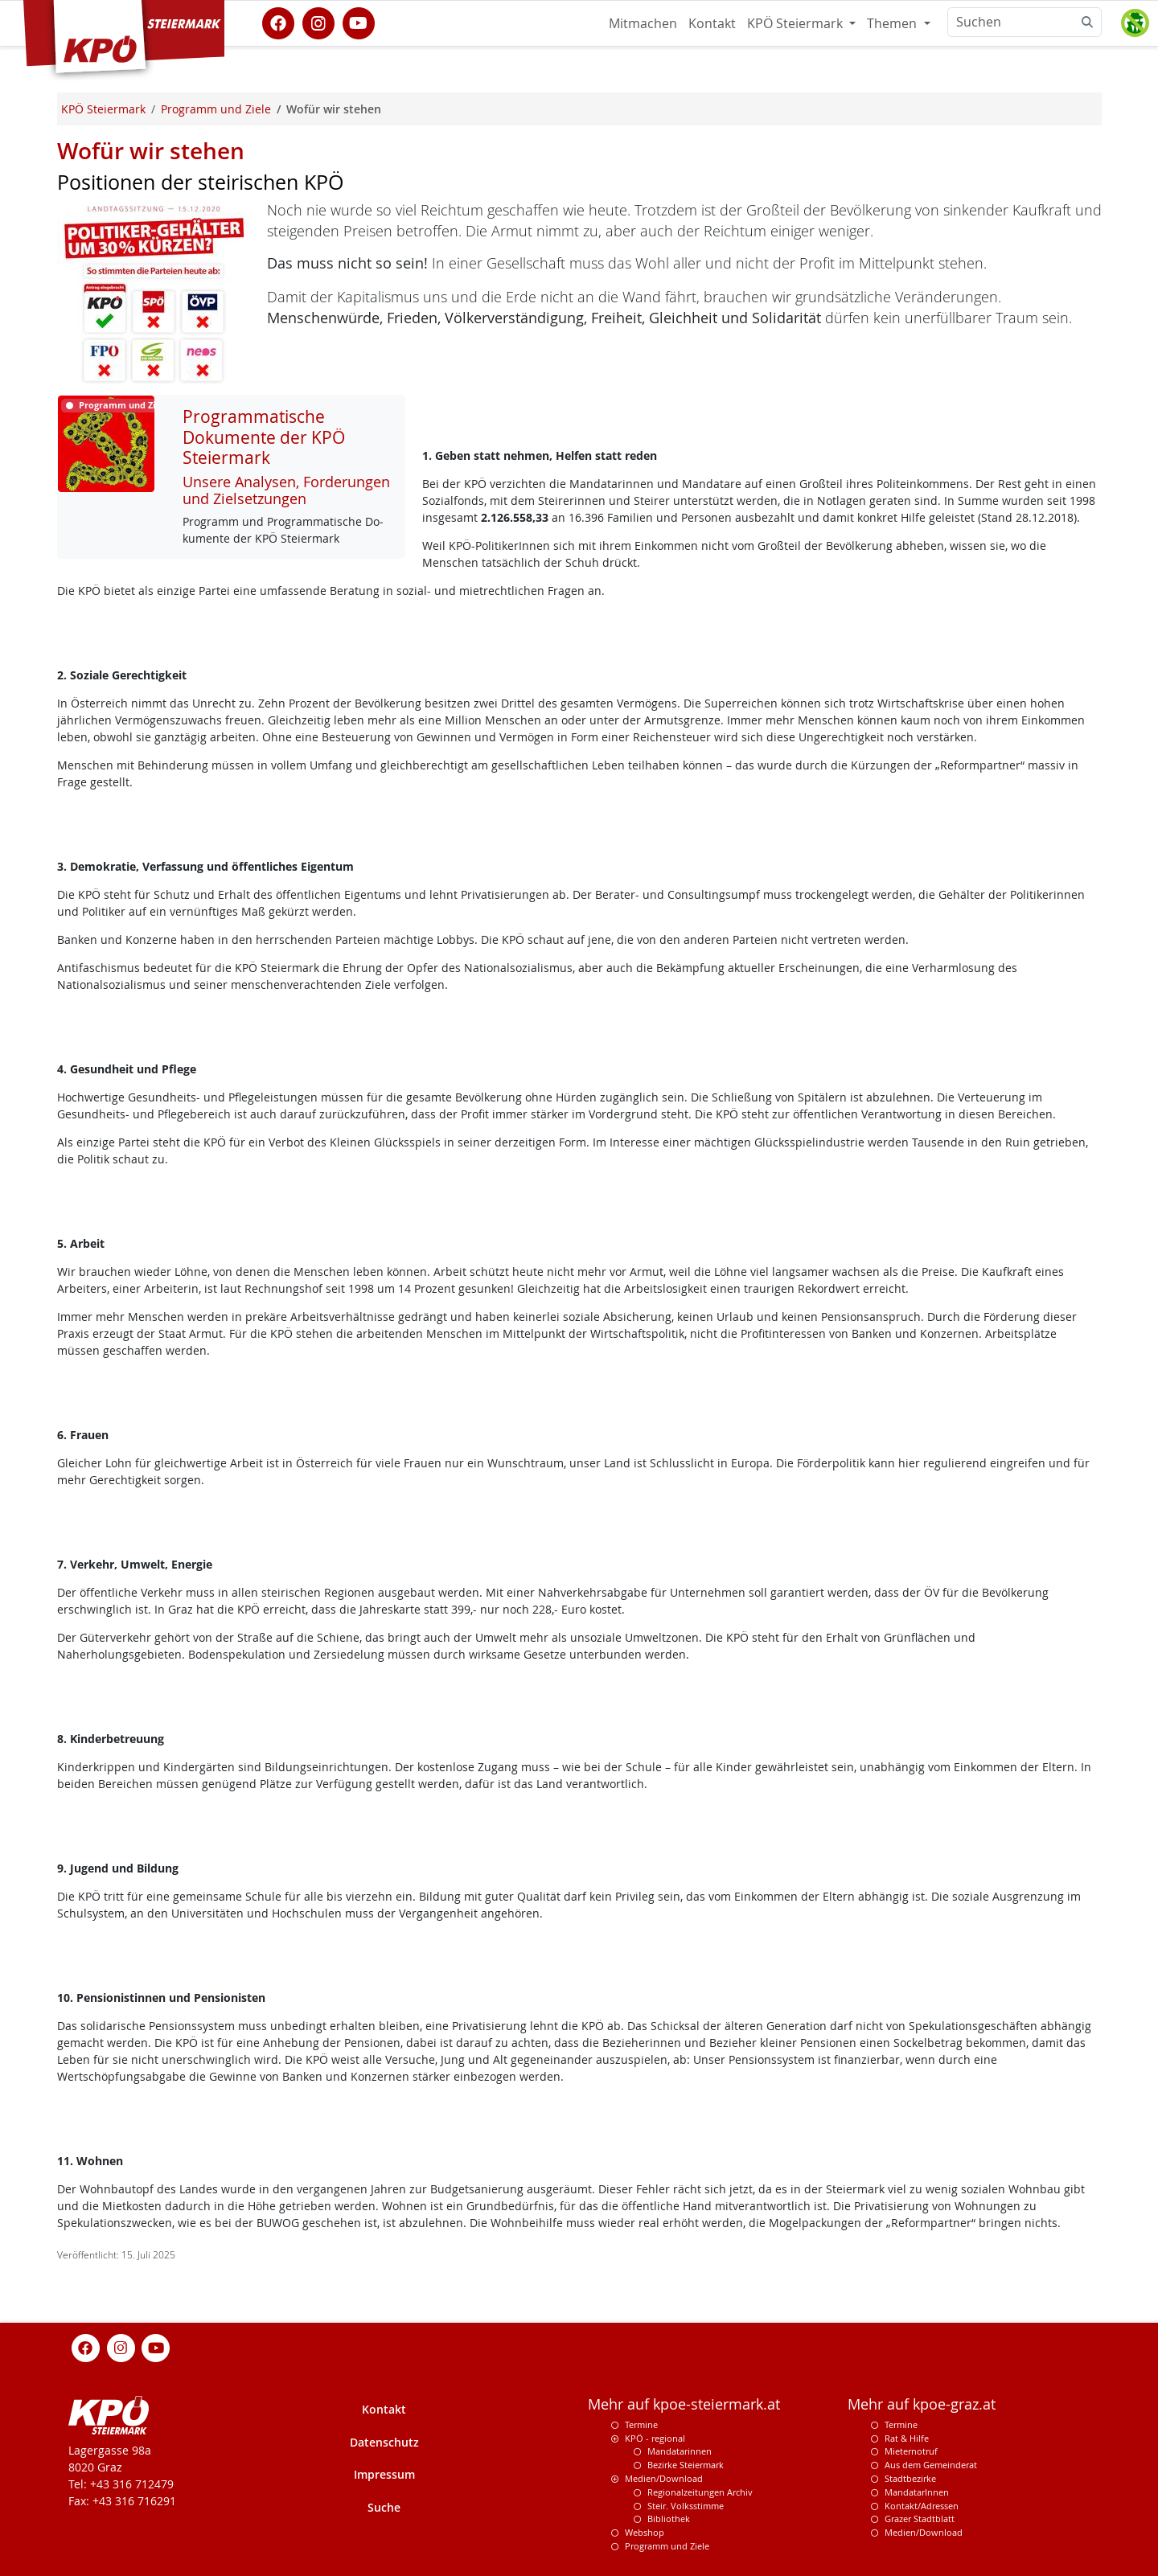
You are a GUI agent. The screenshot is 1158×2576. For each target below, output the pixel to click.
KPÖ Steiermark (796, 23)
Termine (641, 2424)
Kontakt (712, 23)
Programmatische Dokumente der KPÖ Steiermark (264, 436)
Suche (384, 2507)
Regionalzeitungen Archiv (700, 2492)
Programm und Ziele (667, 2546)
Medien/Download (664, 2478)
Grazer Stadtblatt (920, 2518)
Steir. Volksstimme (685, 2506)
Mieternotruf (911, 2451)
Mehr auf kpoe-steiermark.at (684, 2404)
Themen (893, 23)
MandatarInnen (917, 2492)
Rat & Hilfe (907, 2438)
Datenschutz (384, 2442)
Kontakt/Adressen (922, 2506)
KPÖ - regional (655, 2438)
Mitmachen (643, 23)
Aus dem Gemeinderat (931, 2465)
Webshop (644, 2532)
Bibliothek (668, 2518)
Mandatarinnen (679, 2451)
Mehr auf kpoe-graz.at (922, 2404)
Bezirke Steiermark (685, 2465)
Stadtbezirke (910, 2478)
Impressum (384, 2474)
